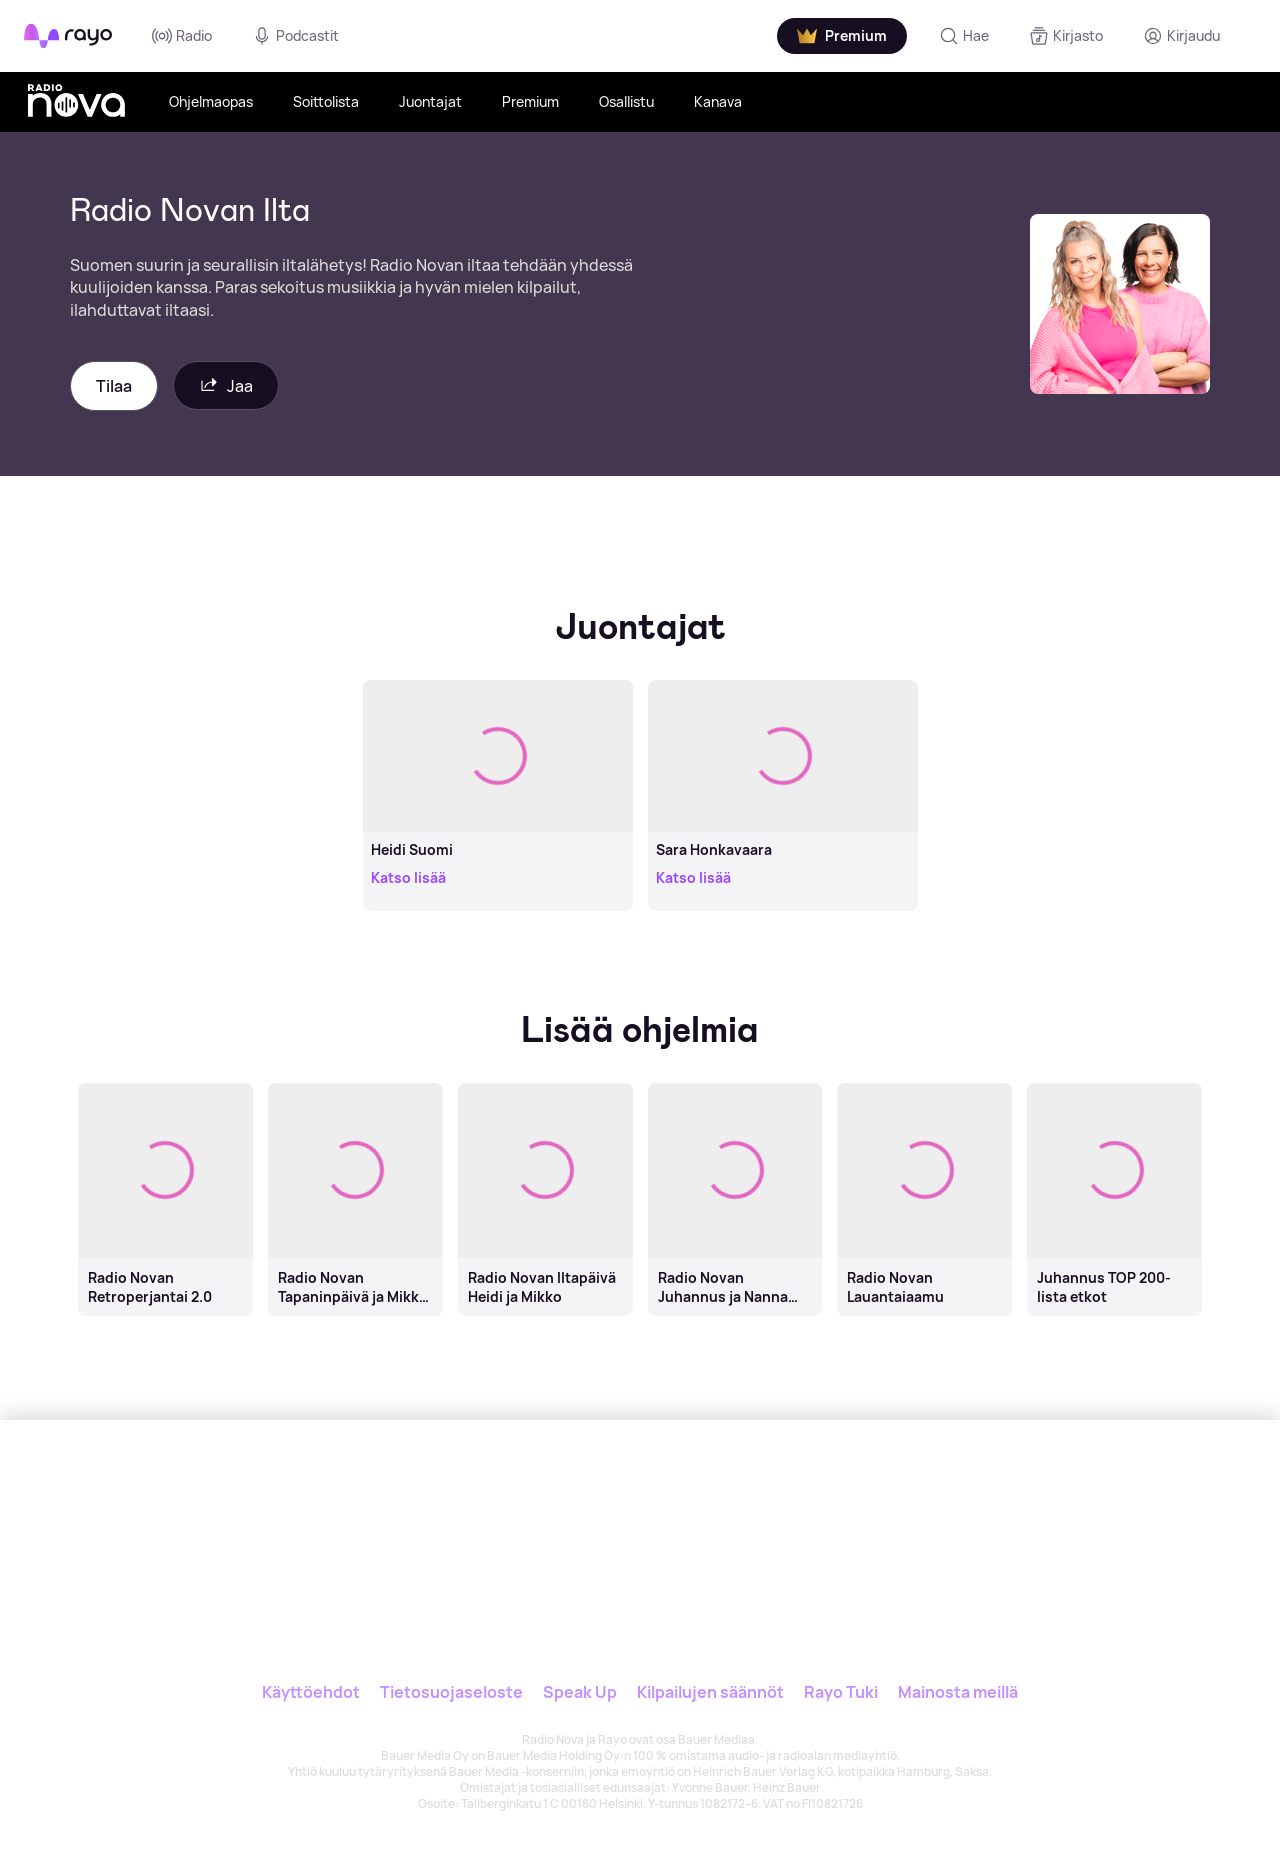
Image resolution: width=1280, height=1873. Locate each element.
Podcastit (295, 36)
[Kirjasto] (1066, 36)
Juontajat (430, 101)
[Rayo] (507, 1512)
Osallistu (626, 101)
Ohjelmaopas (211, 101)
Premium (530, 101)
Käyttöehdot (311, 1692)
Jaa (226, 385)
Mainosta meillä (958, 1692)
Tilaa (114, 386)
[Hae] (964, 36)
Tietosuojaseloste (451, 1692)
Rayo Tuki (841, 1692)
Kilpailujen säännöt (710, 1692)
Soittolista (326, 101)
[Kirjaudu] (1181, 36)
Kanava (718, 101)
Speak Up (580, 1692)
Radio (182, 36)
